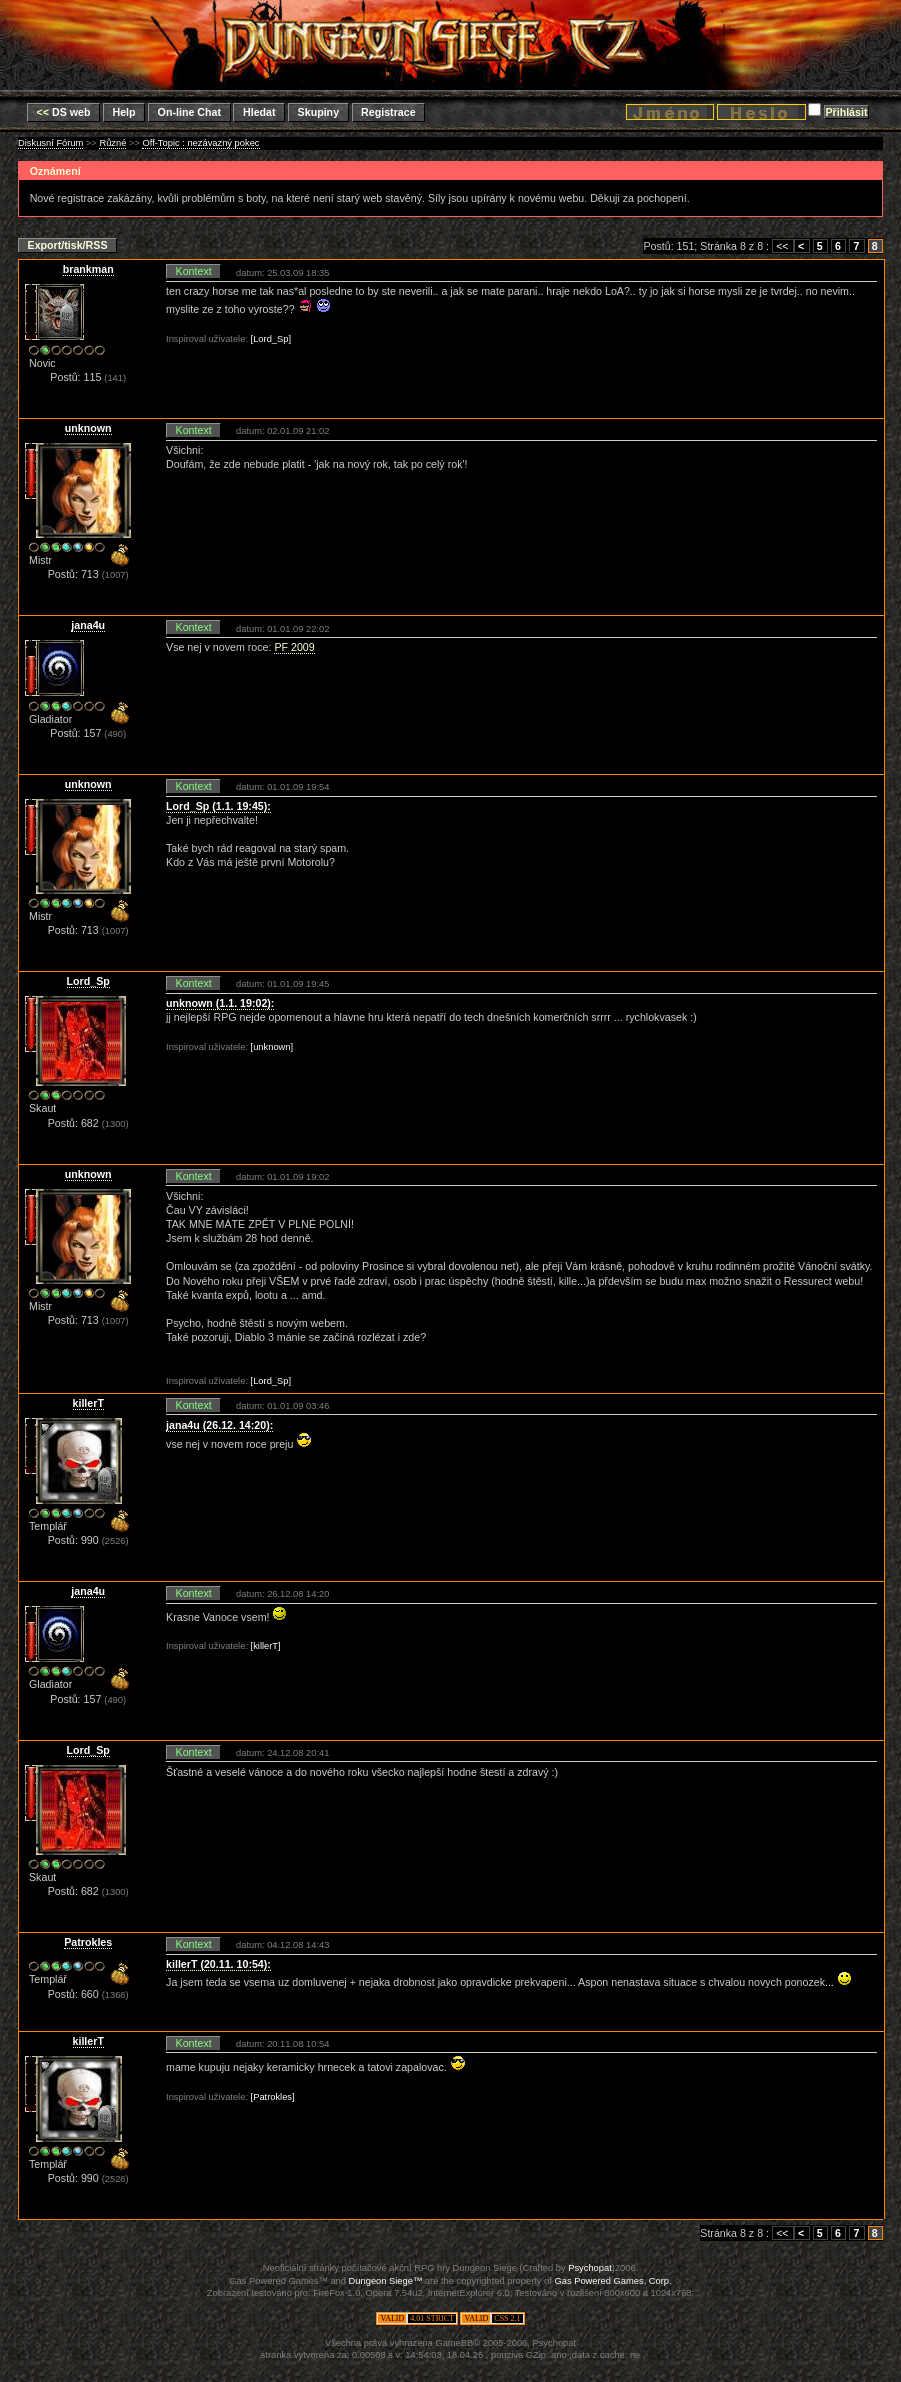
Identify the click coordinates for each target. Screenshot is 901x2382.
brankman (88, 269)
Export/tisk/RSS (68, 245)
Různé (112, 143)
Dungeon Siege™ (386, 2281)
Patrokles (88, 1942)
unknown (88, 428)
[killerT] (266, 1646)
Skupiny (318, 112)
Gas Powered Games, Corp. (612, 2281)
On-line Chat (189, 112)
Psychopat (590, 2268)
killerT (88, 1403)
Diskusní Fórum (50, 143)
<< (782, 246)
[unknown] (272, 1047)
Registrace (388, 112)
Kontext (194, 271)
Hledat (259, 112)
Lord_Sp (88, 981)
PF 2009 (294, 647)
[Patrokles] (273, 2097)
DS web (64, 112)
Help (123, 112)
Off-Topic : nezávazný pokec (200, 143)
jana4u (88, 625)
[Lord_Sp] (271, 339)
